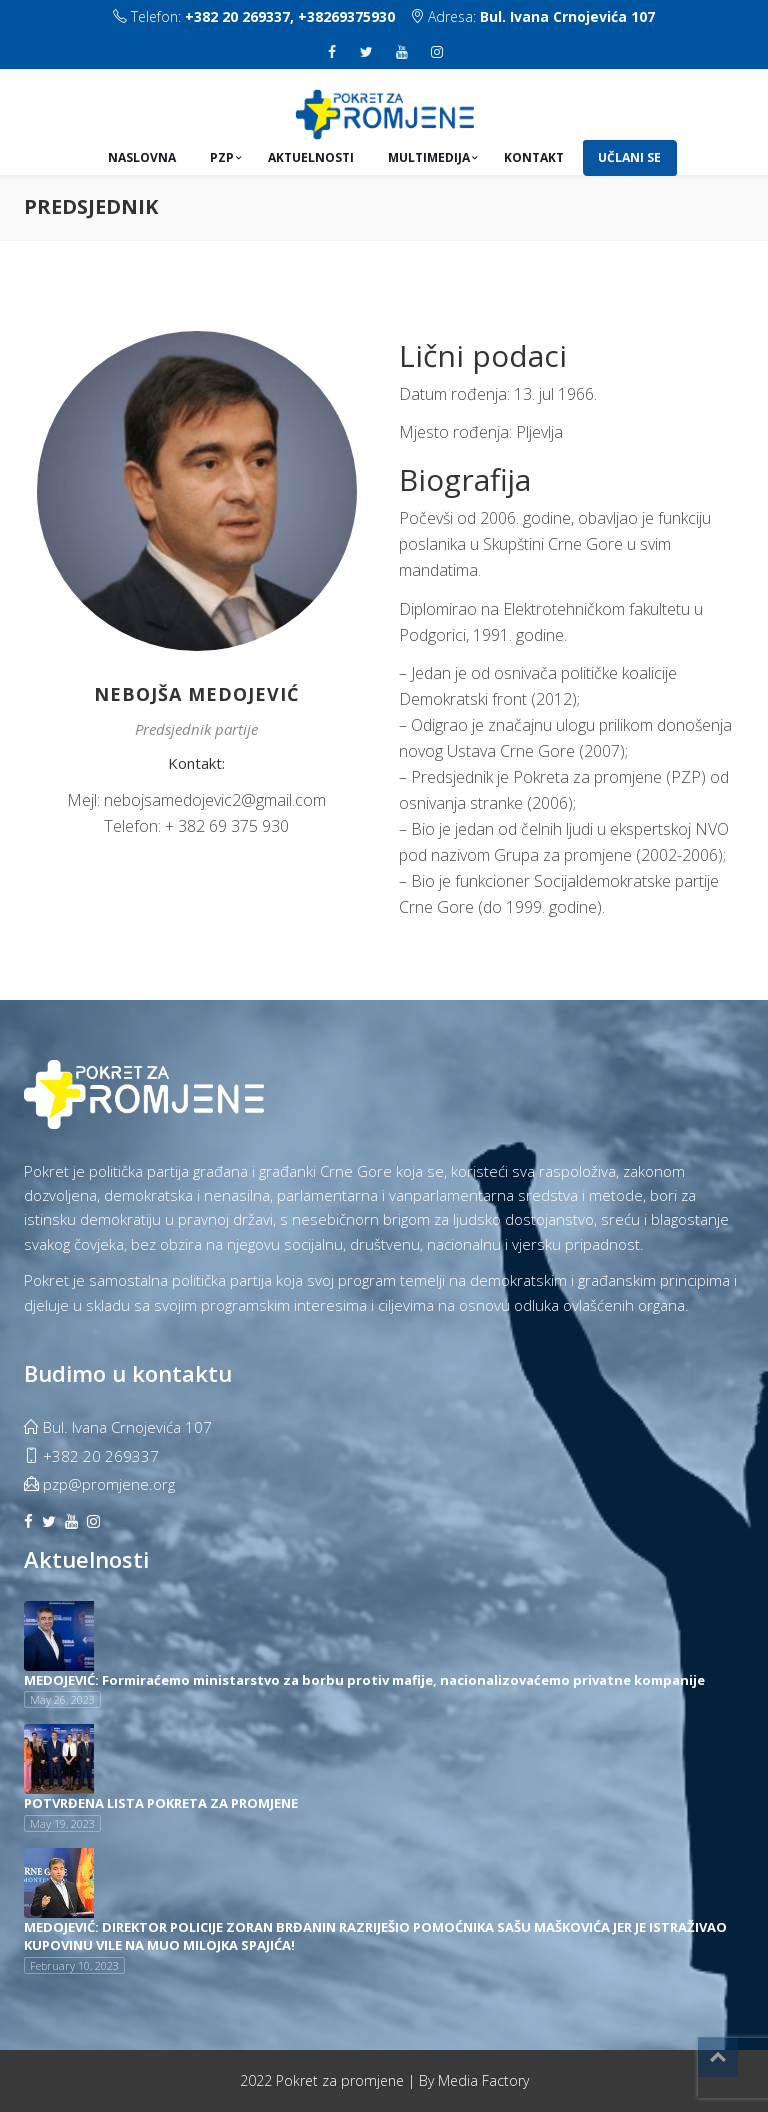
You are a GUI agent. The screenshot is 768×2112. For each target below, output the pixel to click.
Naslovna (142, 157)
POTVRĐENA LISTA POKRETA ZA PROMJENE (161, 1803)
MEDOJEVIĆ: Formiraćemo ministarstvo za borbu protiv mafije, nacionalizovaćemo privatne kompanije (364, 1679)
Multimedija (429, 157)
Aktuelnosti (311, 157)
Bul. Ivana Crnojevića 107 (567, 16)
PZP (222, 157)
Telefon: (254, 16)
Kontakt (534, 157)
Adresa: (532, 16)
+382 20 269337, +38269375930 (290, 16)
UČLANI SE (629, 157)
